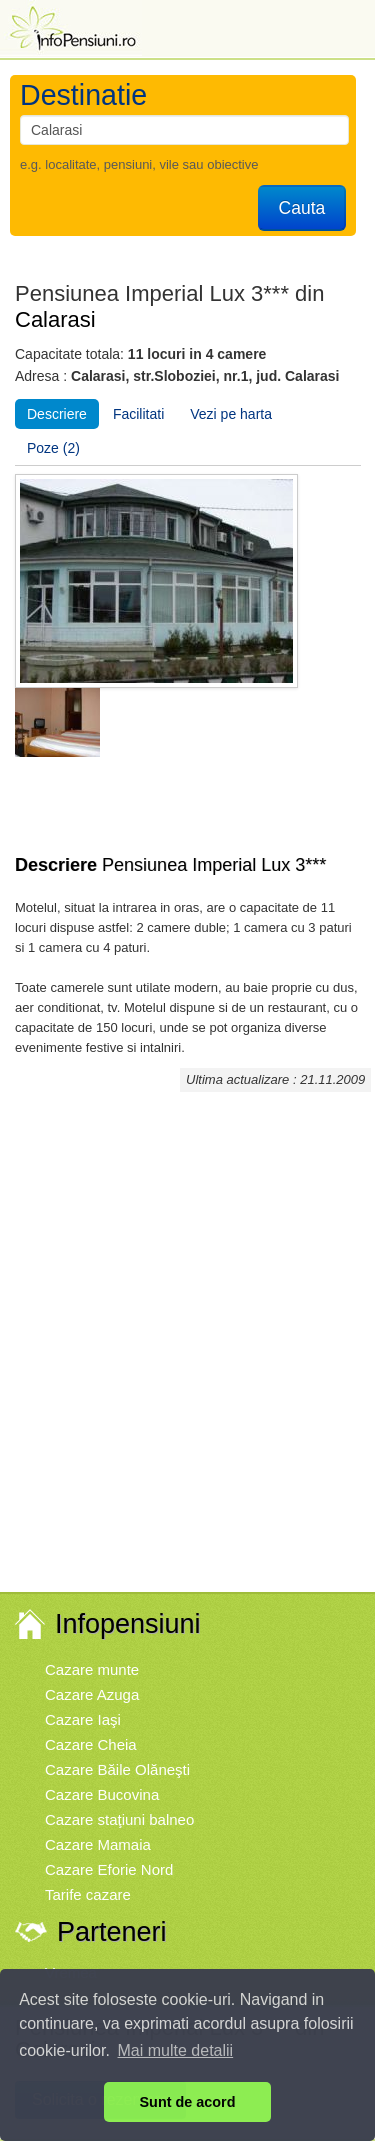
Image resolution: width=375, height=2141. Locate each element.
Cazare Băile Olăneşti (117, 1769)
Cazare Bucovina (102, 1794)
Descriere (57, 414)
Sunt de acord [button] (188, 2102)
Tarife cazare (88, 1894)
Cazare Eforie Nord (109, 1869)
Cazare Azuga (92, 1694)
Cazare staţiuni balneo (119, 1819)
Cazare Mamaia (98, 1844)
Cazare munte (92, 1669)
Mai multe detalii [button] (176, 2050)
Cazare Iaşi (83, 1719)
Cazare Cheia (91, 1744)
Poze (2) (53, 448)
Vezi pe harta (231, 414)
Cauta (302, 208)
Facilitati (138, 414)
